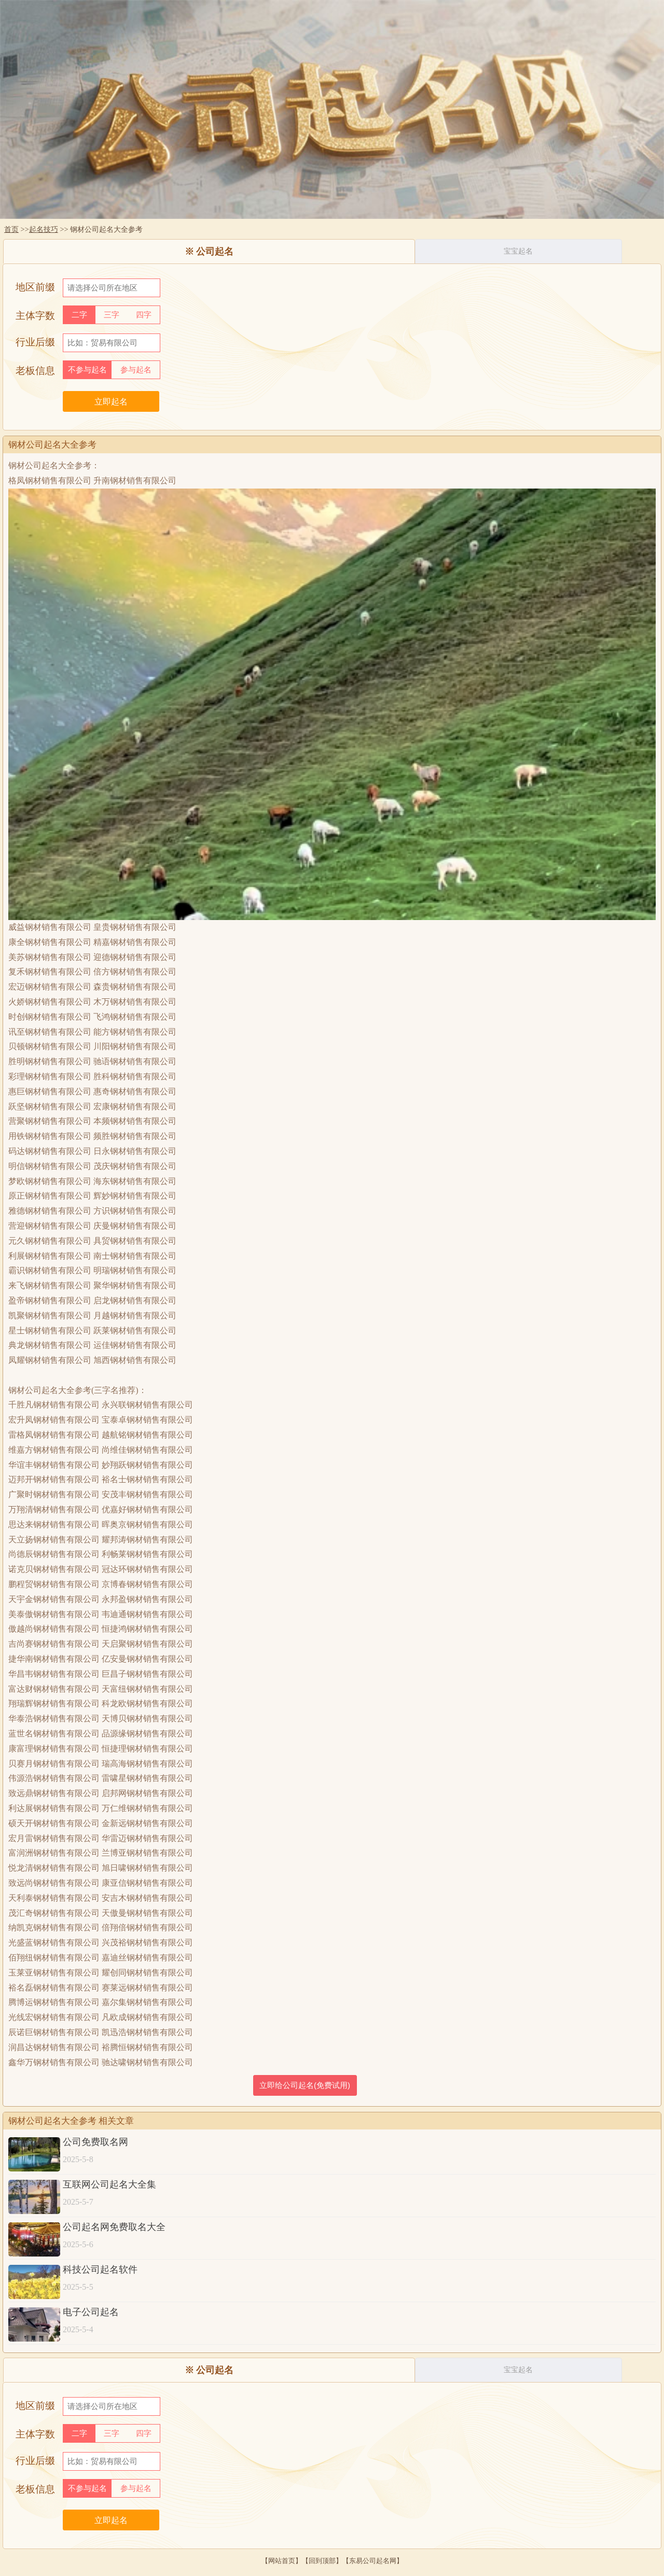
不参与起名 (87, 370)
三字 (111, 315)
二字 (79, 315)
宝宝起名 (518, 251)
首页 (11, 229)
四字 (143, 315)
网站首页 (281, 2561)
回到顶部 (322, 2561)
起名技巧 (43, 229)
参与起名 (135, 370)
